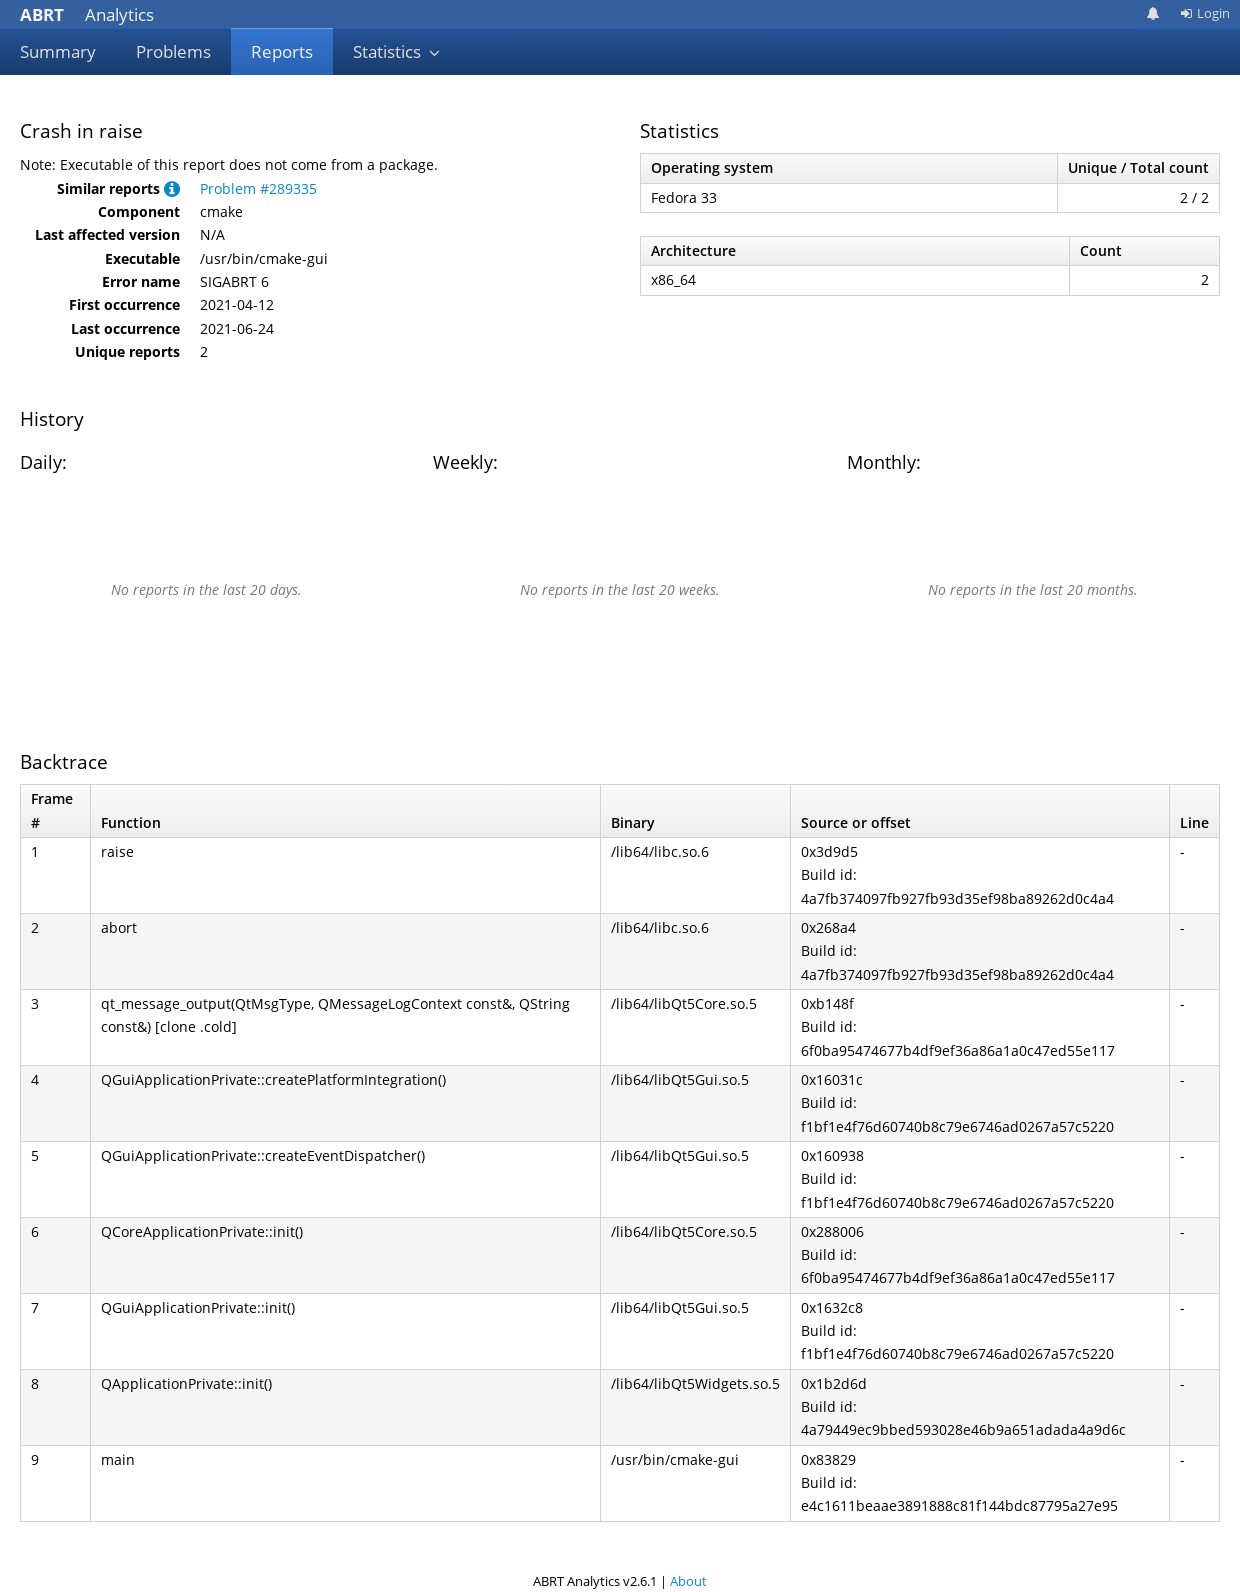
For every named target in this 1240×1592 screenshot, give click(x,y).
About (688, 1581)
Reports (282, 51)
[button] (172, 188)
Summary (58, 51)
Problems (173, 51)
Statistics (397, 51)
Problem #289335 (258, 188)
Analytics (87, 14)
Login (1205, 13)
